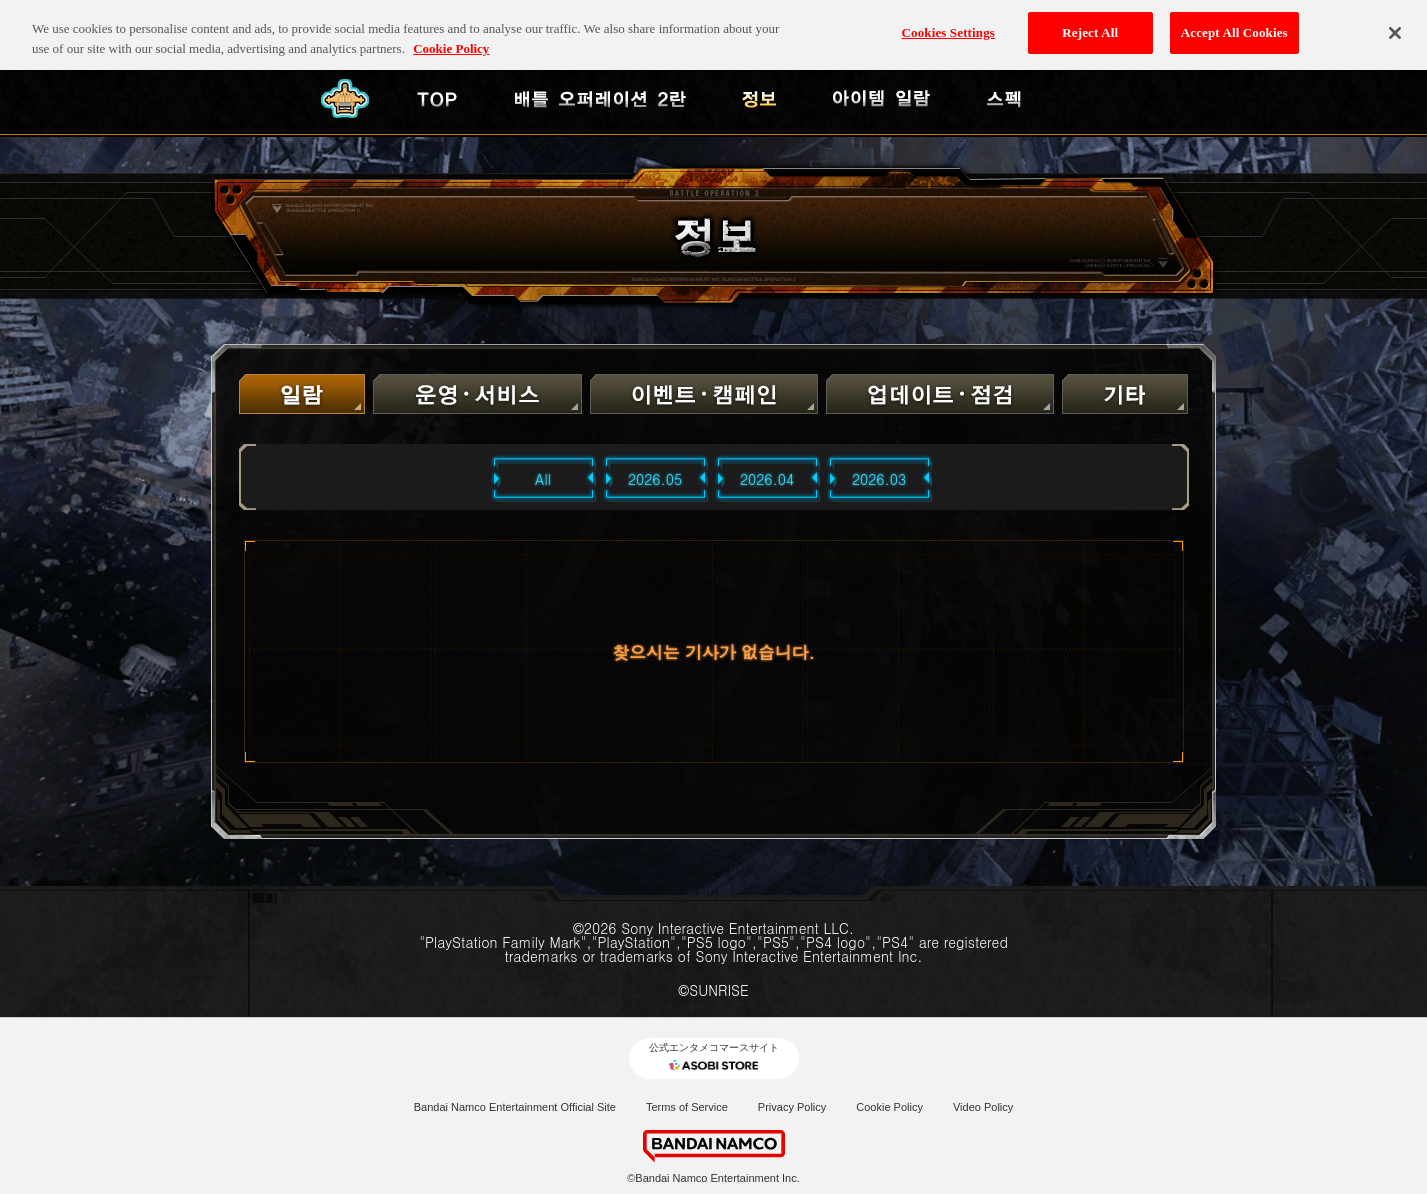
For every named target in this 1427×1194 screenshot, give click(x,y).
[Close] (1395, 24)
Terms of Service (687, 1107)
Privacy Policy (792, 1107)
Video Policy (983, 1107)
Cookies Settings (948, 24)
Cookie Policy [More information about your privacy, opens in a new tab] (451, 39)
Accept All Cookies (1234, 24)
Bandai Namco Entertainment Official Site (515, 1107)
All (543, 479)
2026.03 (879, 479)
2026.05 (655, 479)
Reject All (1090, 24)
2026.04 (767, 479)
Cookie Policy (889, 1107)
